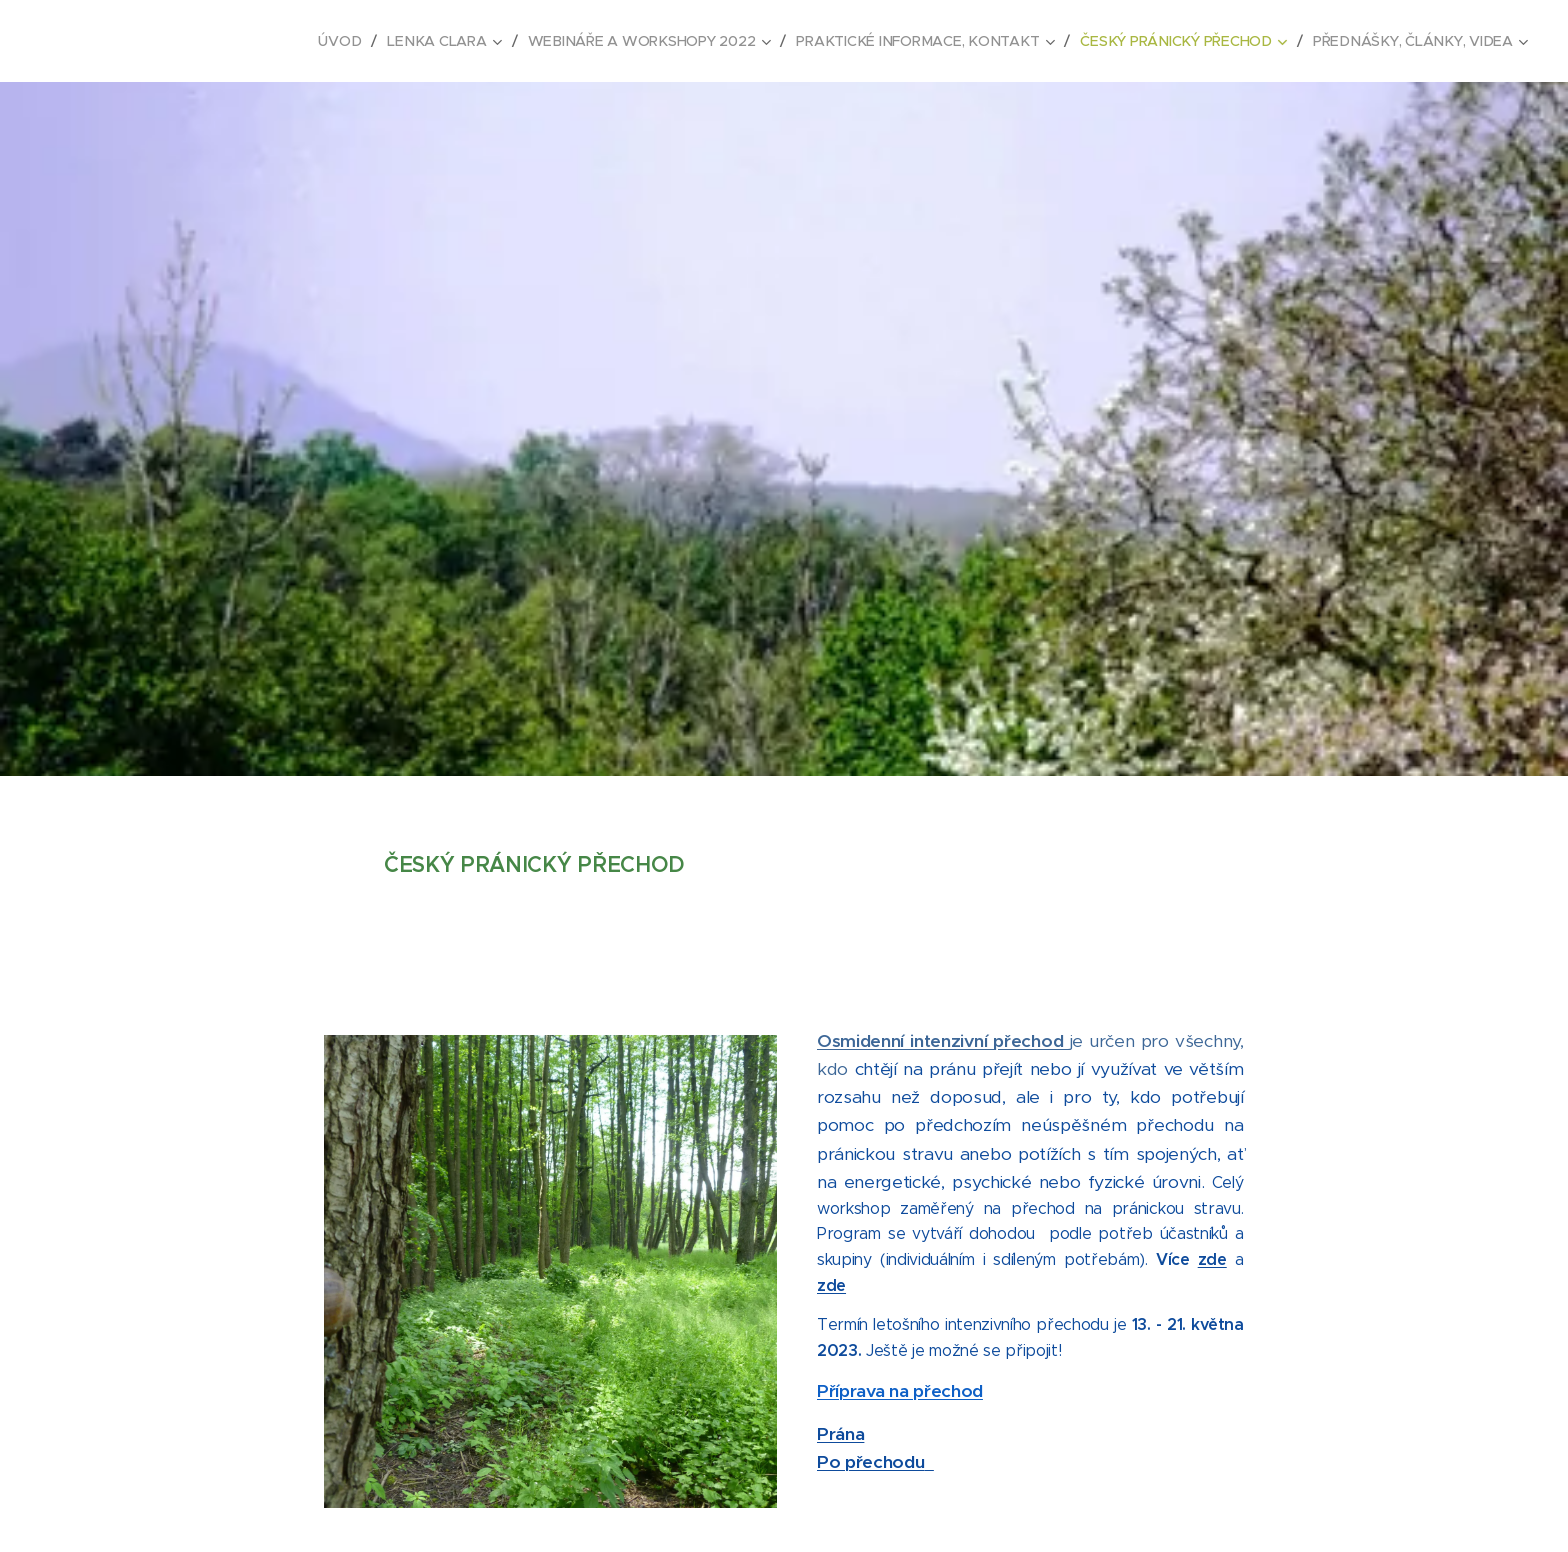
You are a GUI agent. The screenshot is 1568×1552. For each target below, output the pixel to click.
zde (1212, 1259)
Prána (840, 1433)
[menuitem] (351, 41)
